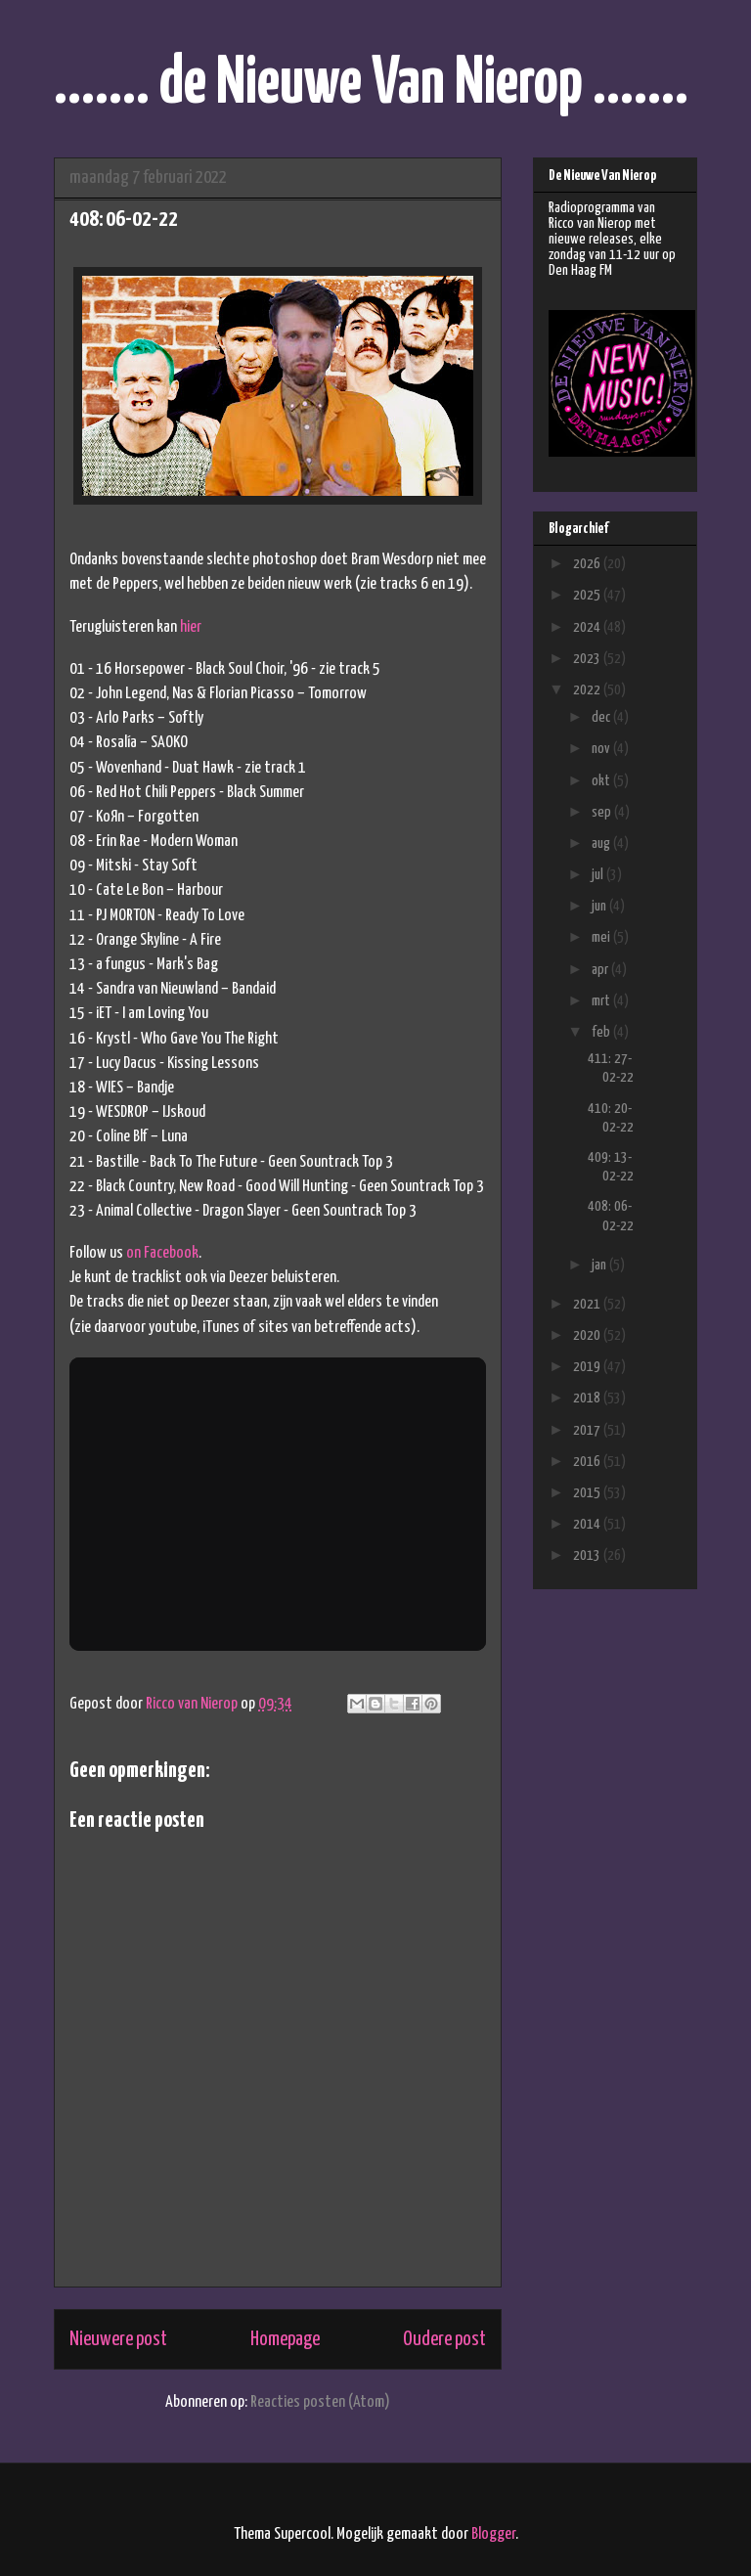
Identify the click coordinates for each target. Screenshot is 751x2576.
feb (602, 1032)
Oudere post (444, 2339)
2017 (588, 1430)
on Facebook (162, 1253)
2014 (588, 1524)
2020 (588, 1335)
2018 (588, 1398)
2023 (588, 658)
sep (603, 812)
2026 (588, 563)
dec (602, 717)
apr (601, 969)
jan (600, 1265)
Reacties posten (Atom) (320, 2402)
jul (599, 874)
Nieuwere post (118, 2339)
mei (602, 937)
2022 (588, 690)
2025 (588, 595)
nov (602, 748)
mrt (602, 1001)
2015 (588, 1493)
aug (602, 843)
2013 (588, 1555)
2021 (588, 1304)
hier (190, 627)
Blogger (493, 2534)
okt (602, 781)
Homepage (285, 2339)
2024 (588, 627)
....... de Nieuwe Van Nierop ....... (371, 84)
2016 (588, 1461)
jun (600, 906)
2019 (588, 1366)
